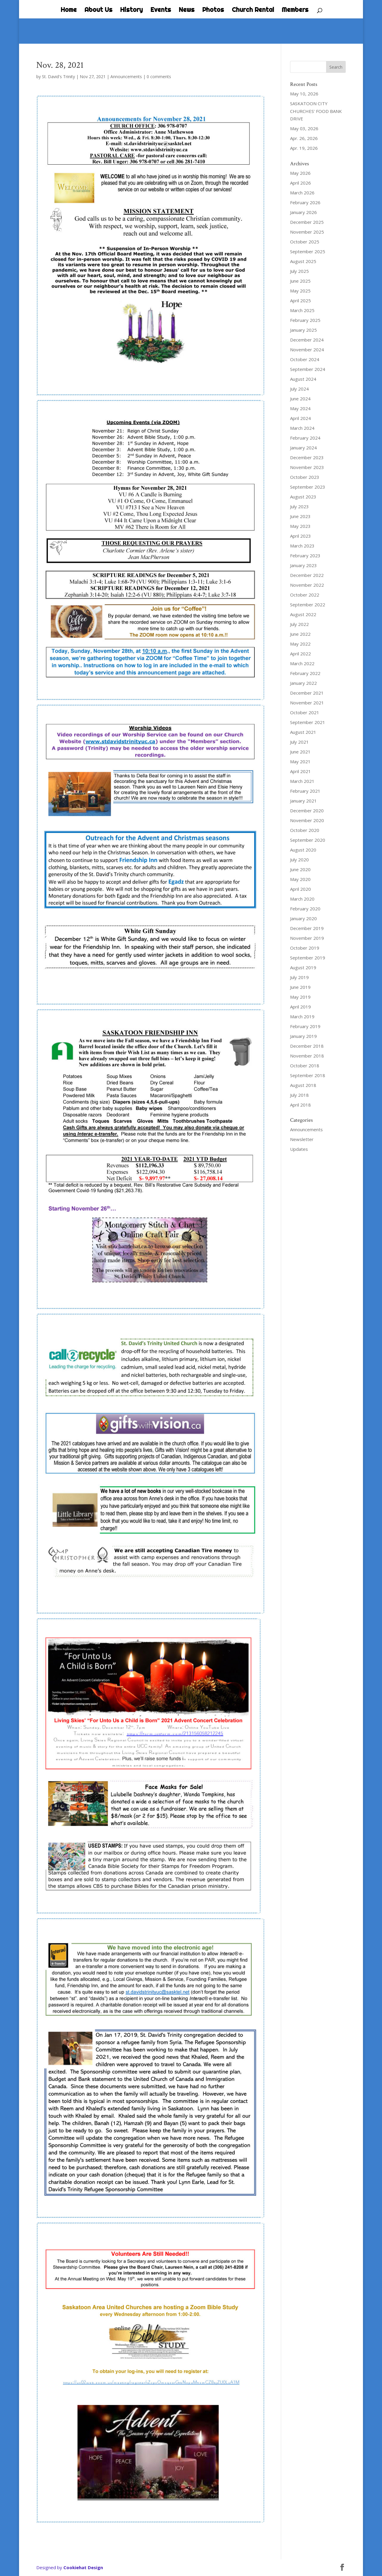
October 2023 (304, 477)
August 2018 (303, 1085)
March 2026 (302, 193)
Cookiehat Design (83, 2567)
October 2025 (304, 242)
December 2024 (307, 340)
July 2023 (299, 506)
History (131, 10)
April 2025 (300, 300)
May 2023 (300, 526)
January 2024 (303, 448)
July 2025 (299, 271)
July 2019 (299, 977)
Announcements (126, 76)
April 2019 (300, 1007)
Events (161, 10)
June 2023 (300, 516)
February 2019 (305, 1026)
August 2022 (303, 614)
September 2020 (307, 840)
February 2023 (305, 555)
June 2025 (300, 281)
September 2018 (307, 1075)
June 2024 (300, 399)
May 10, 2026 (304, 94)
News (187, 10)
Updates (299, 1149)
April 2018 (300, 1105)
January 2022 (303, 683)
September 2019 (307, 958)
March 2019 (302, 1016)
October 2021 (304, 712)
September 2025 (307, 251)
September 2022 (307, 605)
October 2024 (304, 359)
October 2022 (304, 595)
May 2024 (300, 408)
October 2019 (304, 948)
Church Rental (253, 10)
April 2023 (300, 536)
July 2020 (299, 860)
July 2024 (299, 389)
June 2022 (300, 634)
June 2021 (300, 752)
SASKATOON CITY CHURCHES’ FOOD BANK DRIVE (316, 111)
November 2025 (307, 232)
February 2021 (305, 791)
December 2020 (307, 810)
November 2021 (307, 703)
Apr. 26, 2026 (304, 138)
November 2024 (307, 350)
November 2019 (307, 938)
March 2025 (302, 310)
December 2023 (307, 457)
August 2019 (303, 967)
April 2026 (300, 183)
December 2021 (307, 693)
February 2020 (305, 909)
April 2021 (300, 771)
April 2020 (300, 889)
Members (295, 10)
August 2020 (303, 850)
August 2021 (303, 732)
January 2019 (303, 1036)
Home (69, 10)
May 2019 (300, 997)
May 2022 (300, 644)
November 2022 (307, 585)
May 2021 (300, 761)
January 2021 (303, 801)
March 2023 (302, 546)
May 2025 (300, 291)
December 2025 (307, 222)
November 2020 (307, 820)
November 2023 (307, 467)
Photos (213, 10)
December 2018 (307, 1046)
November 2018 (307, 1056)
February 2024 (305, 438)
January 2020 (303, 918)
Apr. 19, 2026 (304, 148)
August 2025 (303, 261)
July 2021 (299, 742)
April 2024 (300, 418)
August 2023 (303, 497)
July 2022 (299, 624)
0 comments (159, 76)
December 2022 (307, 575)
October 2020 (304, 830)
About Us (98, 10)
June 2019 (300, 987)
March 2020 (302, 899)
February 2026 (305, 202)
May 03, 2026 (304, 128)
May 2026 (300, 173)
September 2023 (307, 487)
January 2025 (303, 330)
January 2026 (303, 212)
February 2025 (305, 320)
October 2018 (304, 1066)
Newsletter (302, 1139)
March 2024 (302, 428)
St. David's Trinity (58, 76)
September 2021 (307, 722)
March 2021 (302, 781)
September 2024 (307, 369)
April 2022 (300, 654)
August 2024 (303, 379)
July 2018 (299, 1095)
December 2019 (307, 928)
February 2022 (305, 673)
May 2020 (300, 879)
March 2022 (302, 663)
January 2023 (303, 565)
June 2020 (300, 869)
